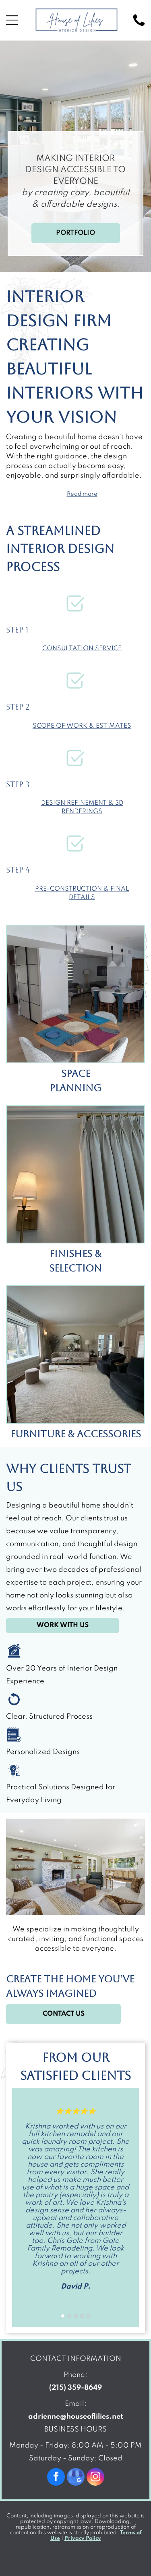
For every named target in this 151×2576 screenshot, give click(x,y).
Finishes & (75, 1254)
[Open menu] (12, 20)
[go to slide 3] (75, 2316)
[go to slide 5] (88, 2316)
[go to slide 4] (82, 2316)
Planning (75, 1088)
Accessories (109, 1434)
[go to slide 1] (62, 2316)
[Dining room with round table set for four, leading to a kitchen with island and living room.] (75, 994)
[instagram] (95, 2478)
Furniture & (42, 1434)
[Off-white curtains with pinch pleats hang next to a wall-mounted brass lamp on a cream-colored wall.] (75, 1174)
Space (75, 1073)
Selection (75, 1268)
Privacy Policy (82, 2538)
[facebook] (56, 2478)
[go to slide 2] (69, 2316)
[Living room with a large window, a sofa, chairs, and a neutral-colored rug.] (75, 1354)
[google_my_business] (76, 2478)
